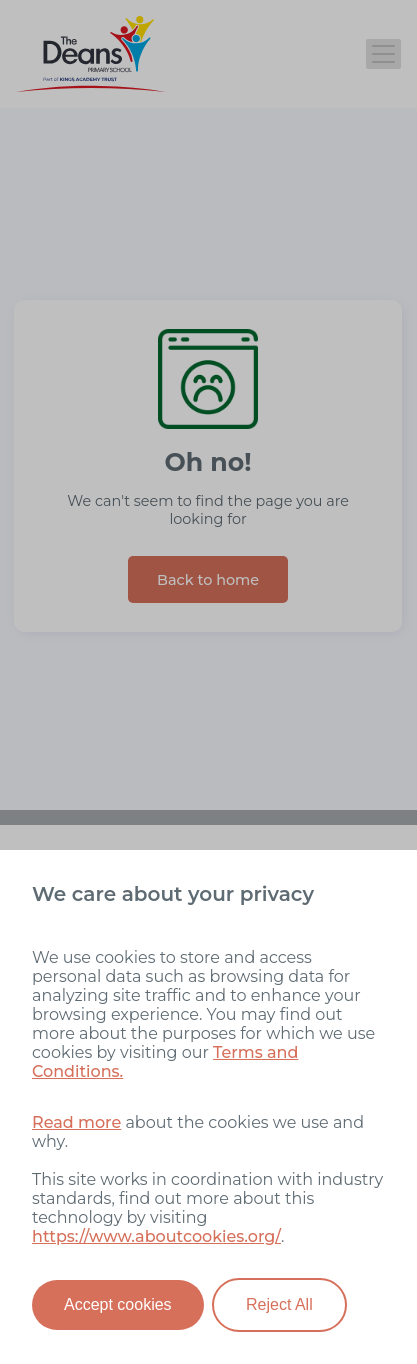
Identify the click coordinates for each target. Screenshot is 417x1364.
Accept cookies (118, 1304)
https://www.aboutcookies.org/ (156, 1236)
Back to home (208, 580)
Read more (76, 1122)
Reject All (279, 1304)
